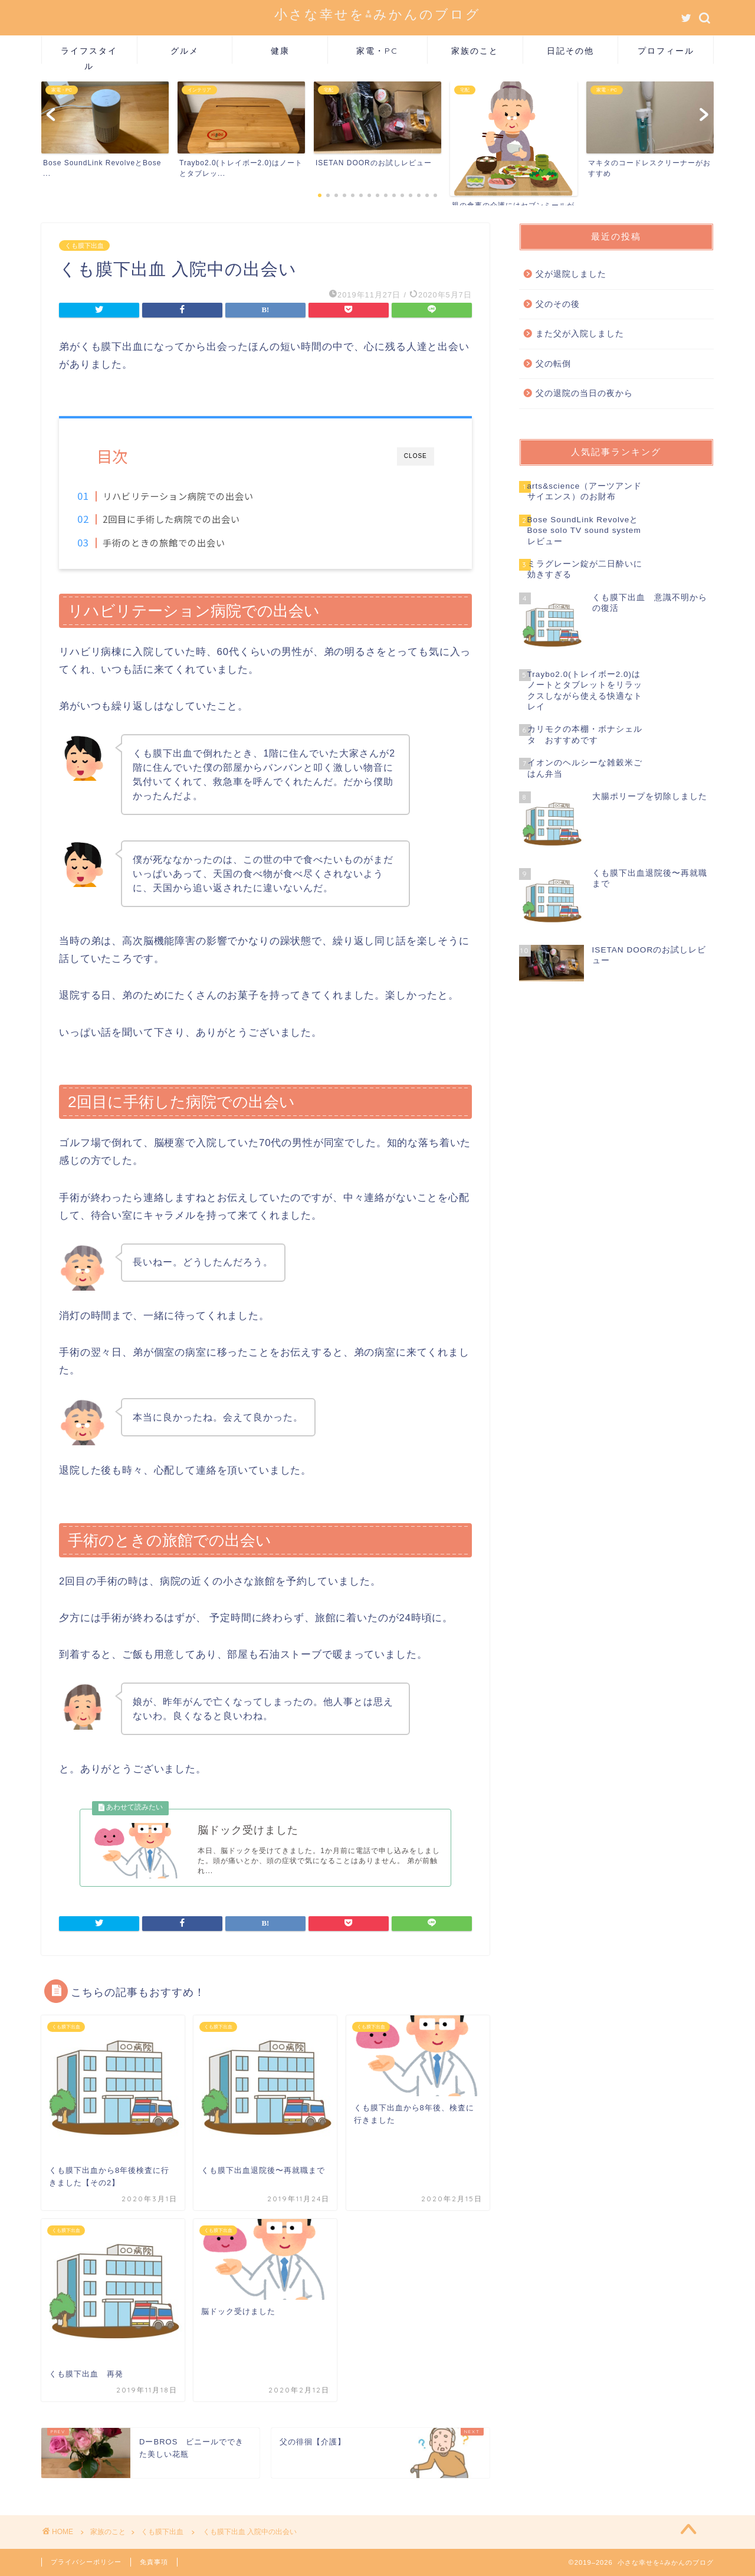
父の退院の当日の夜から (584, 393)
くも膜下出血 (84, 245)
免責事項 (154, 2562)
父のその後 (558, 304)
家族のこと (474, 50)
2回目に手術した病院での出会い (191, 518)
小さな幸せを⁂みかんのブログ (377, 14)
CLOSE (415, 456)
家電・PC (377, 50)
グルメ (184, 50)
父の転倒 (553, 363)
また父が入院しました (580, 333)
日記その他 (570, 50)
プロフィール (666, 50)
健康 (280, 50)
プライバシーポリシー (86, 2562)
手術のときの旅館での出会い (184, 542)
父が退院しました (571, 274)
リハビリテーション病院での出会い (198, 495)
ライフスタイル (89, 54)
